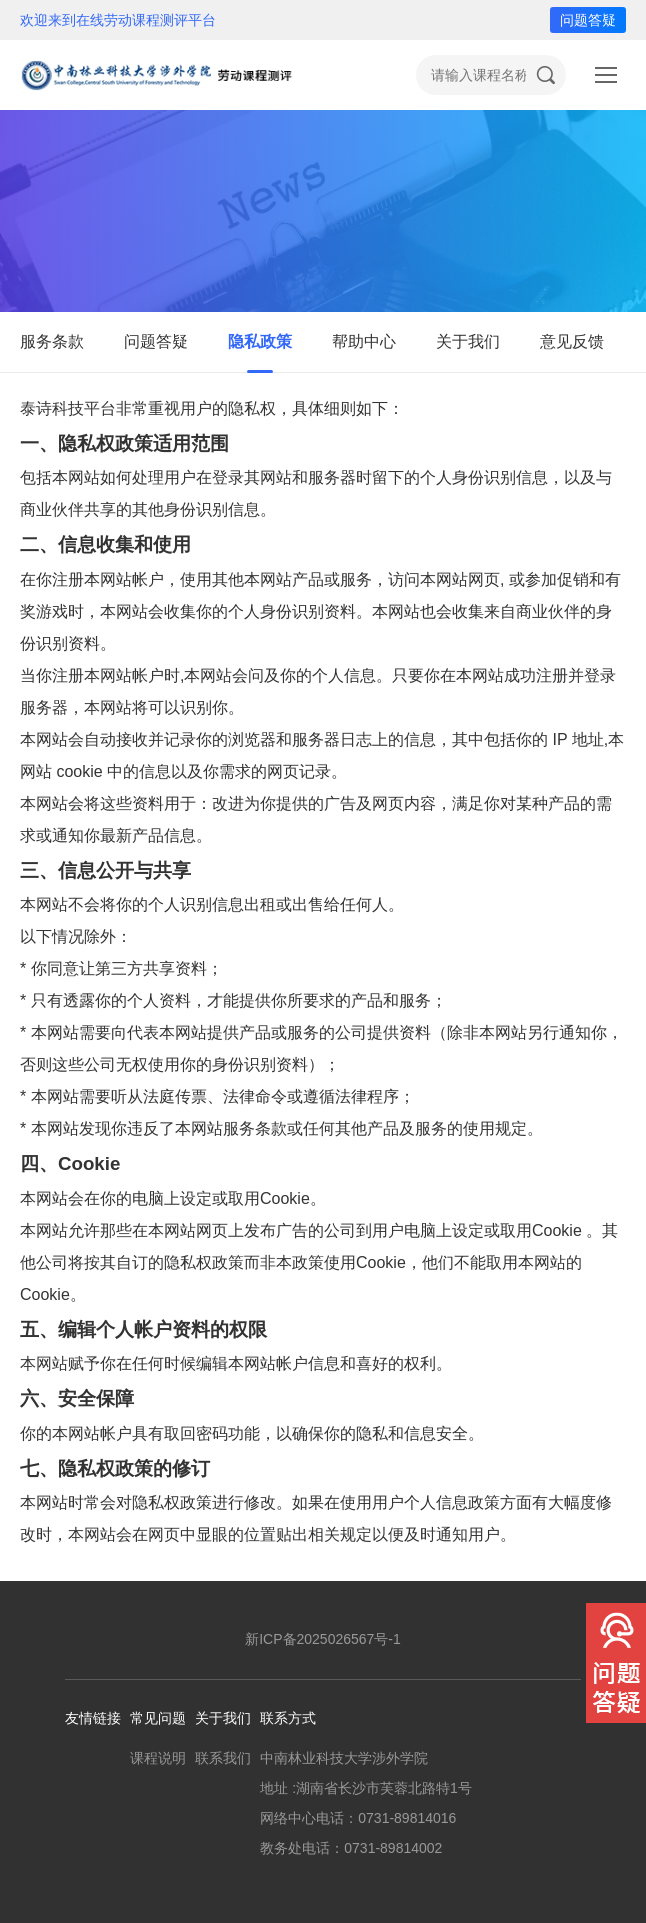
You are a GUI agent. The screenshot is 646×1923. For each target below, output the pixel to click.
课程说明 (158, 1758)
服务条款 (52, 341)
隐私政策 (260, 341)
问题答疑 (588, 20)
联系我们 (223, 1758)
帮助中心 (364, 341)
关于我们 (468, 341)
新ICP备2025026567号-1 (323, 1639)
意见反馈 (572, 341)
